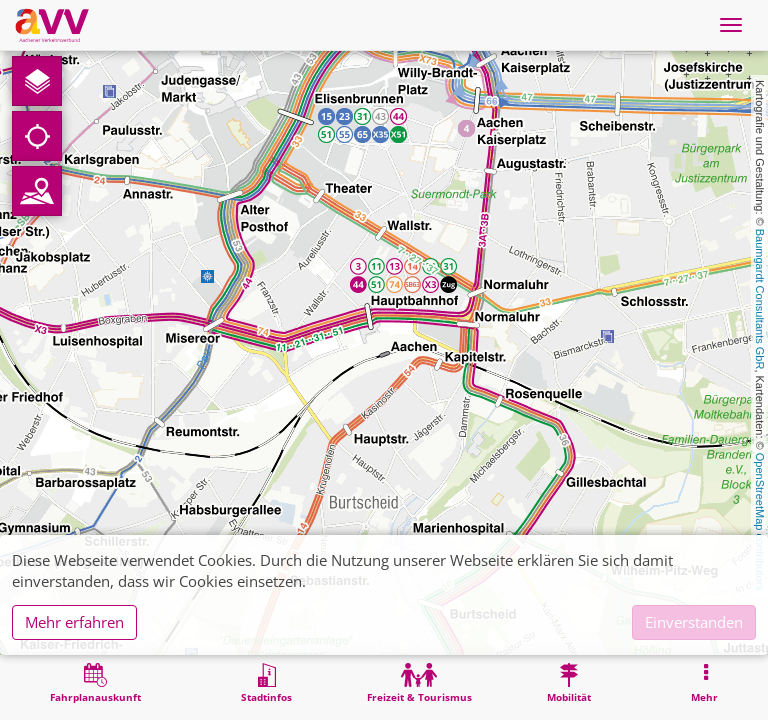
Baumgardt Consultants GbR (760, 299)
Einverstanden (694, 622)
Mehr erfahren (74, 622)
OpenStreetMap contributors (760, 522)
